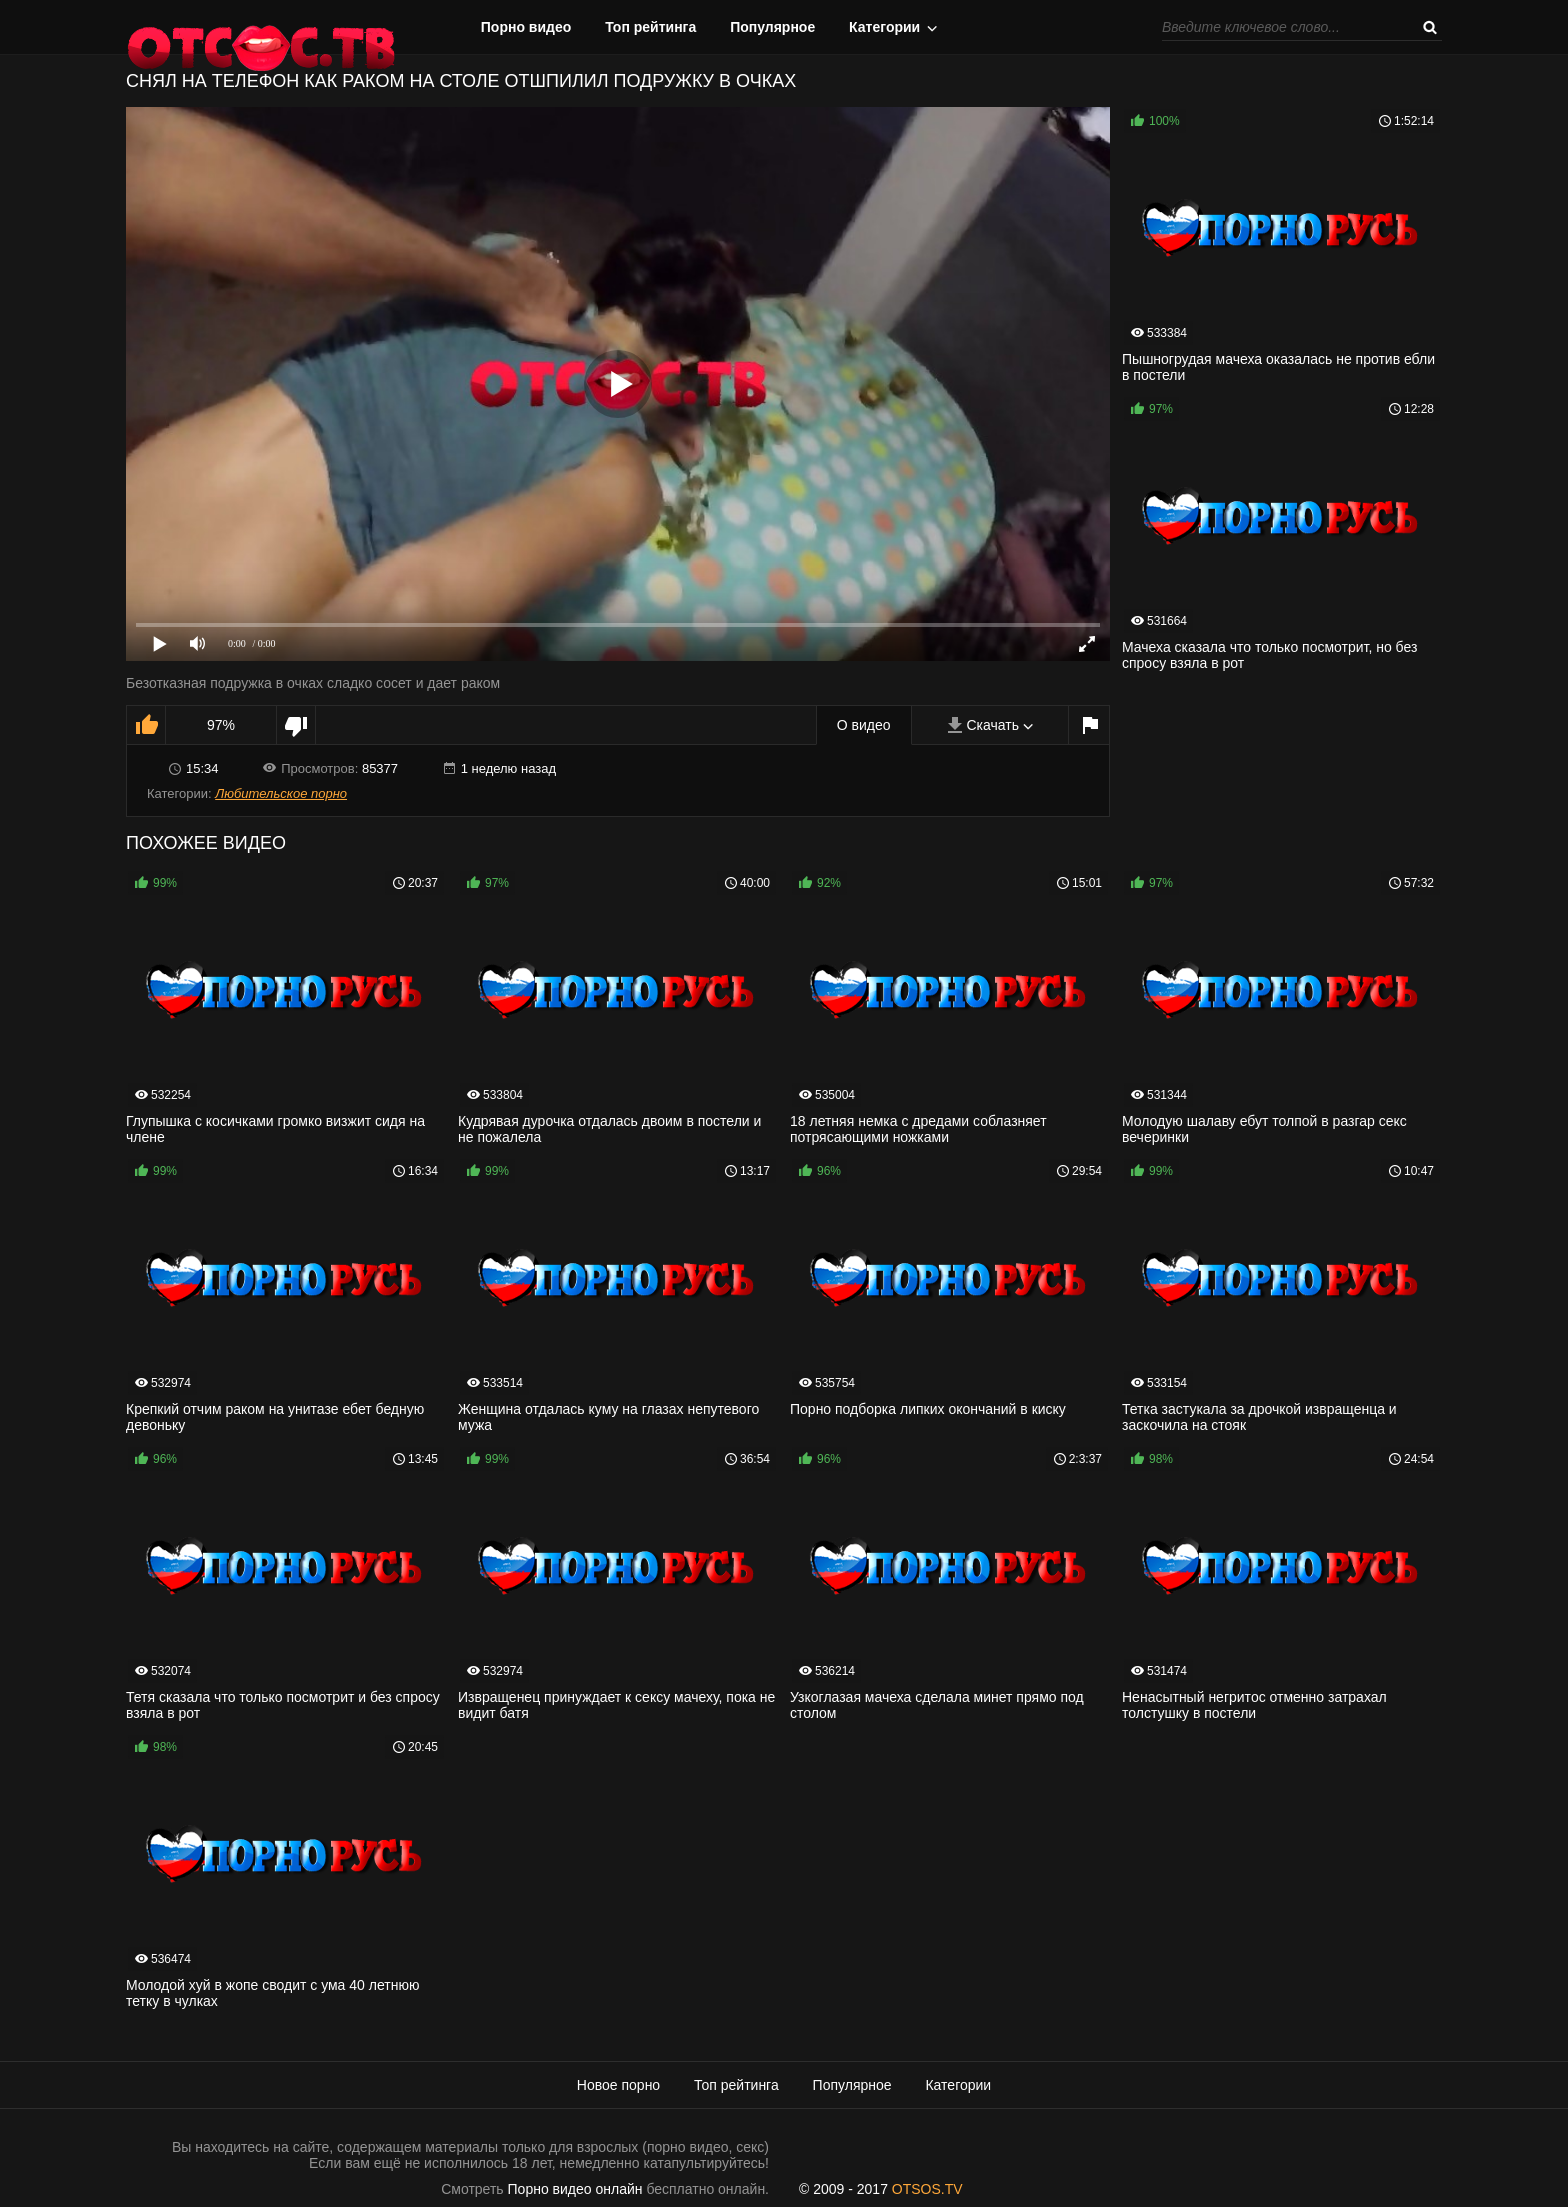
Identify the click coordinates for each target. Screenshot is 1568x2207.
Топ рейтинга (650, 27)
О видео (864, 725)
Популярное (772, 27)
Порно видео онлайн (575, 2189)
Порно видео (526, 27)
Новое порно (618, 2085)
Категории (884, 27)
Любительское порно (281, 793)
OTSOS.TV (927, 2189)
